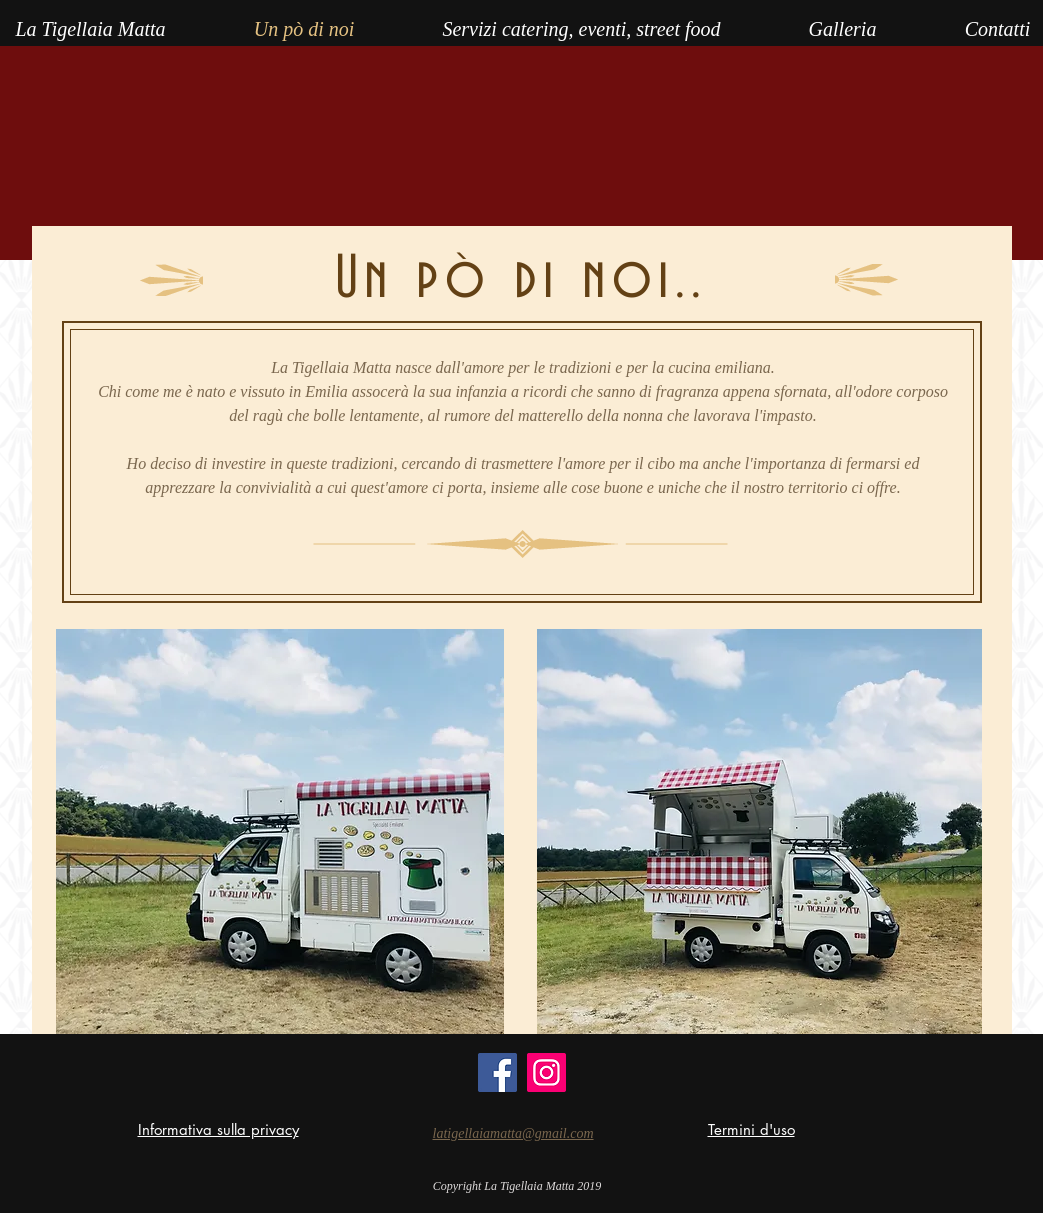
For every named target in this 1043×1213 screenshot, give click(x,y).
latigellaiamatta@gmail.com (513, 1133)
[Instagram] (546, 1072)
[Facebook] (497, 1072)
